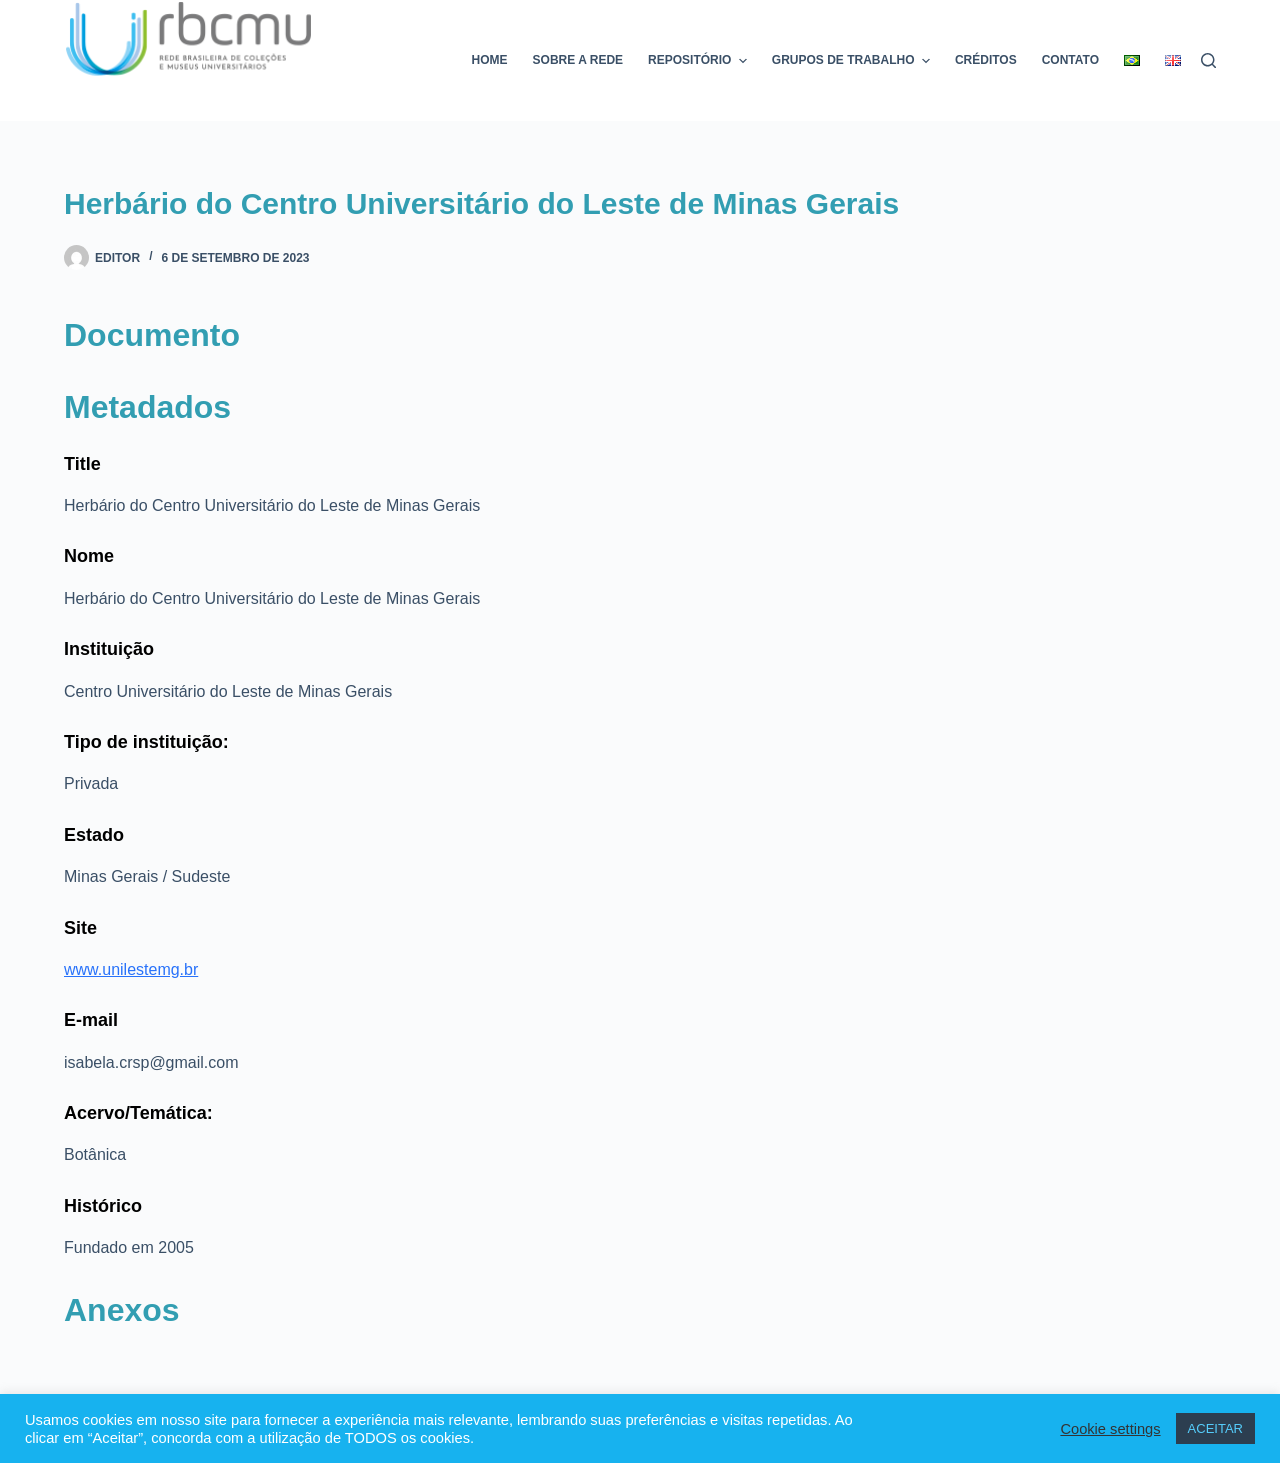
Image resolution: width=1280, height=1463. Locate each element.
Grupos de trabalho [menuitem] (853, 61)
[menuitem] (1132, 60)
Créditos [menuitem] (986, 60)
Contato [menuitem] (1070, 60)
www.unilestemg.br (131, 969)
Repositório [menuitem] (700, 61)
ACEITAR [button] (1215, 1428)
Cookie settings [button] (1110, 1429)
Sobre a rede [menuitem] (578, 60)
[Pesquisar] (1208, 60)
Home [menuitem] (490, 60)
